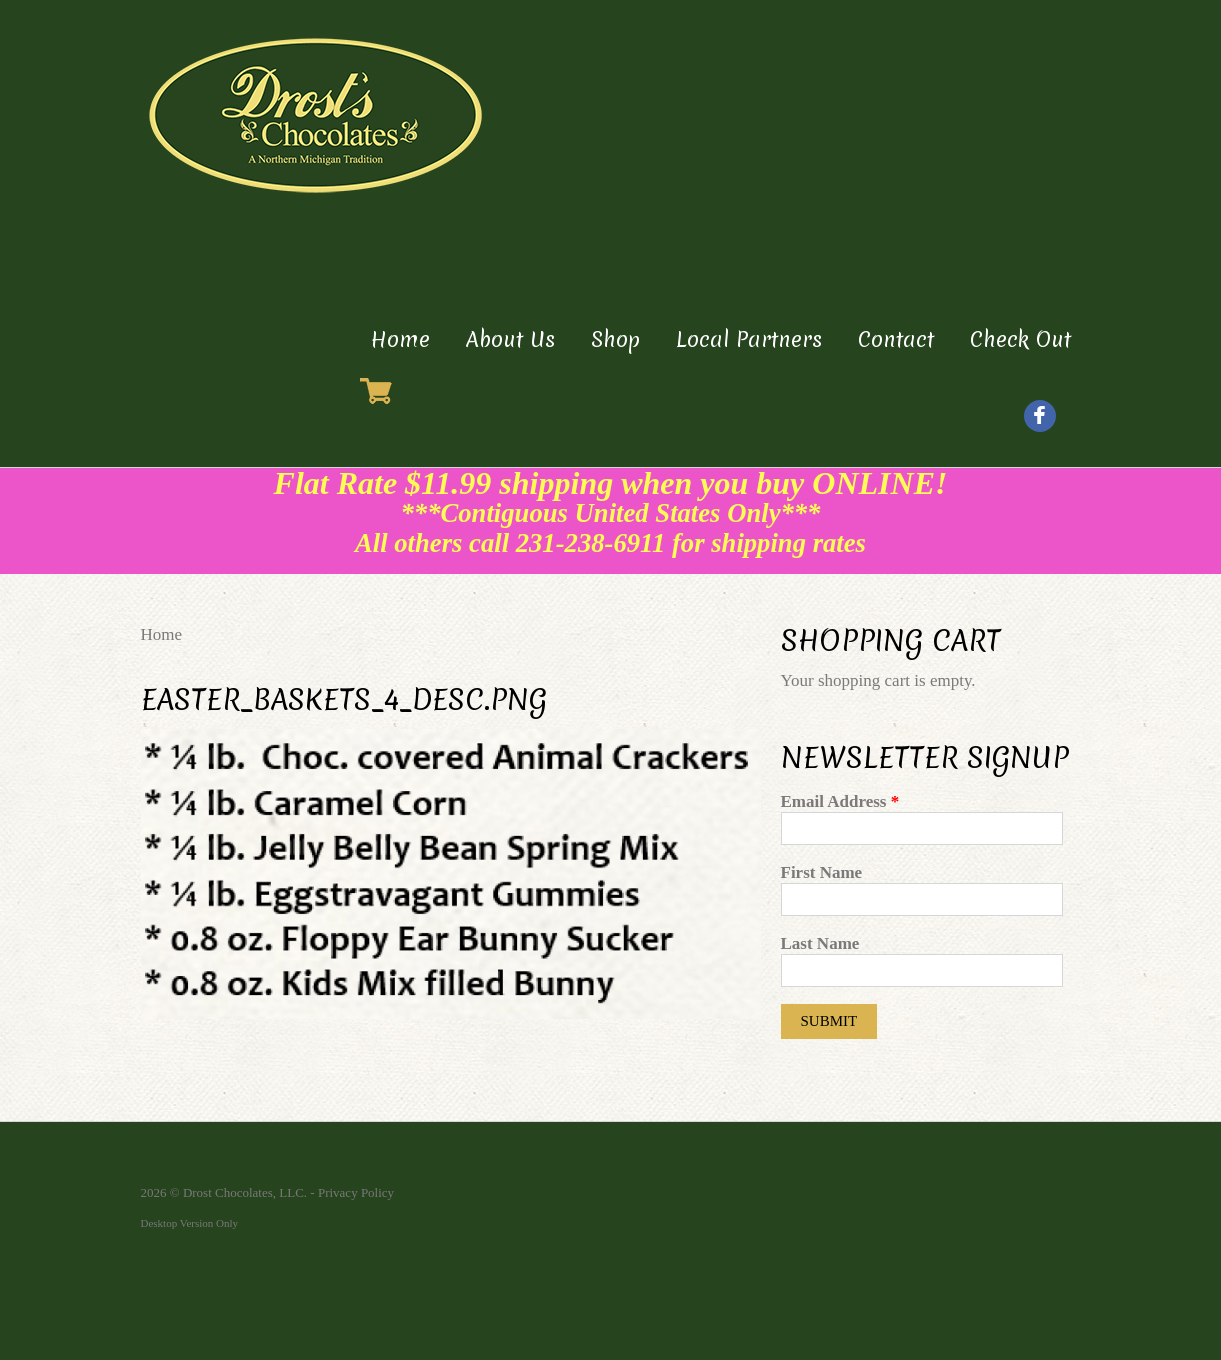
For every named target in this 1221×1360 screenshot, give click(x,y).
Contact (896, 339)
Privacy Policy (356, 1192)
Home (400, 339)
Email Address (840, 801)
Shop (615, 339)
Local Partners (749, 339)
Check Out (1020, 339)
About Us (510, 339)
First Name (822, 872)
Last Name (820, 943)
